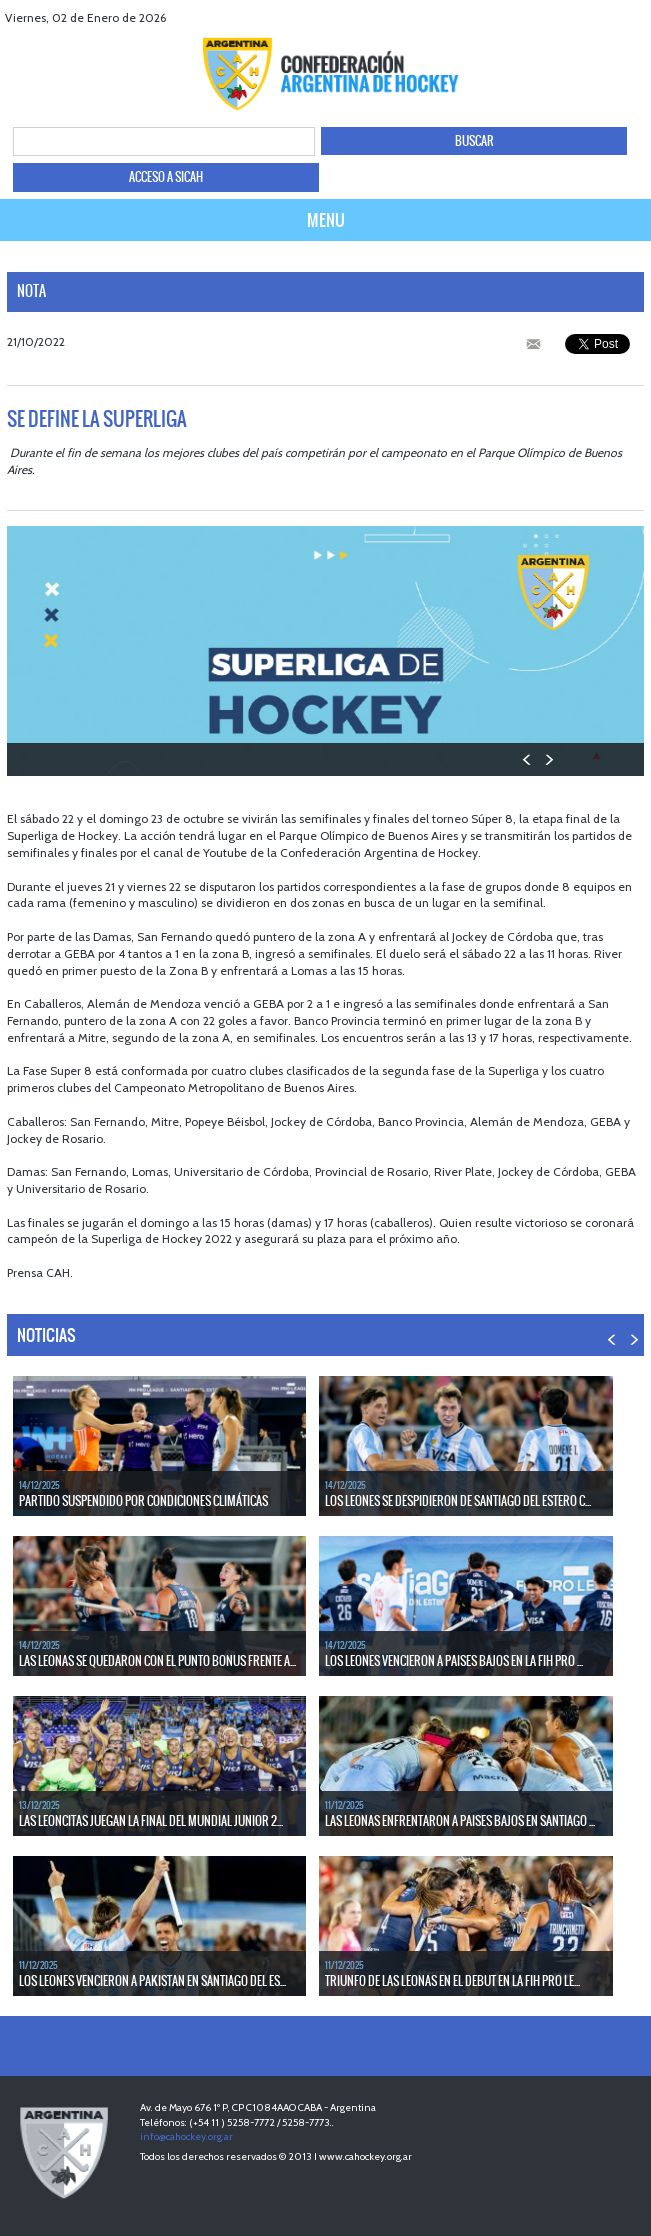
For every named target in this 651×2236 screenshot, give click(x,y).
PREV (527, 759)
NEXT (548, 759)
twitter (583, 17)
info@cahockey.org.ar (186, 2136)
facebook (558, 17)
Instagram (633, 17)
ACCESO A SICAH (166, 177)
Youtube (608, 17)
